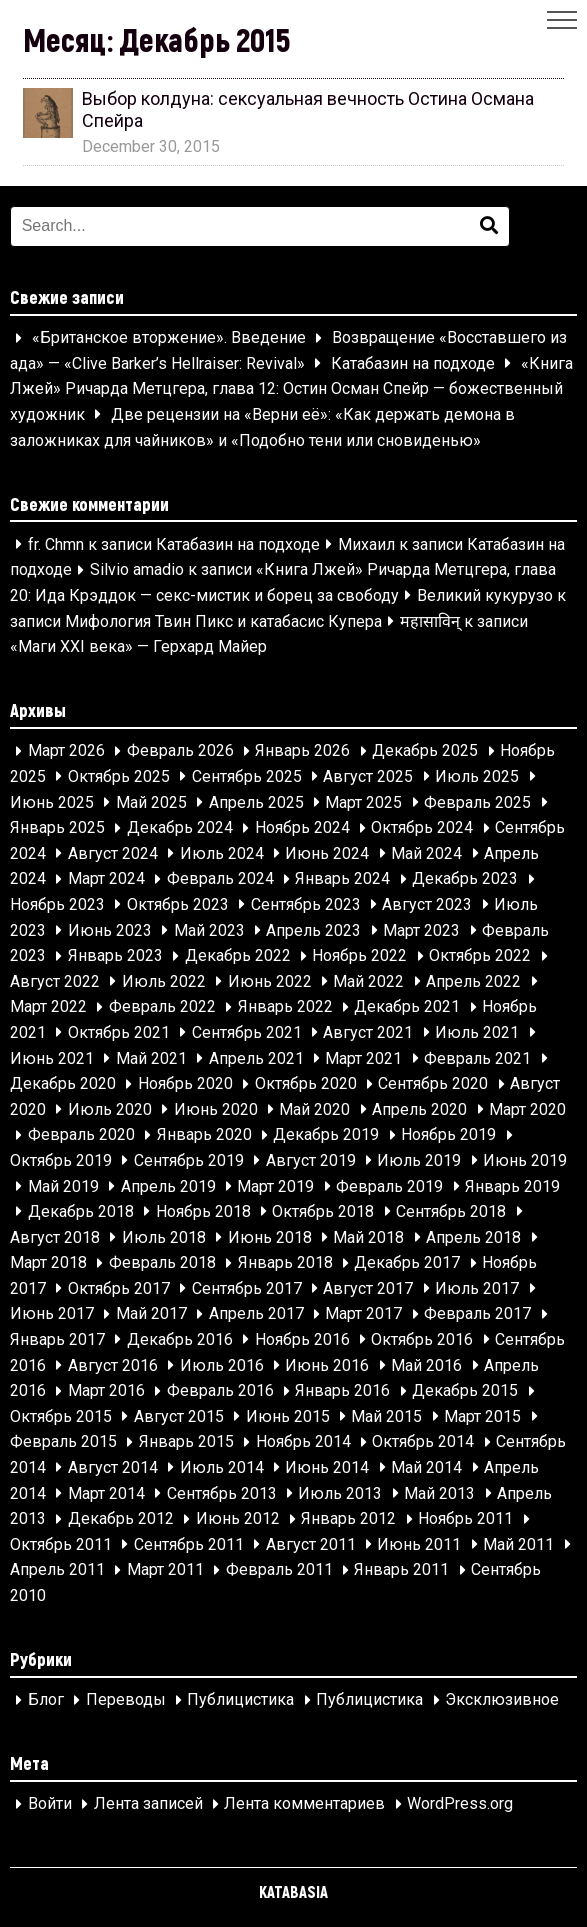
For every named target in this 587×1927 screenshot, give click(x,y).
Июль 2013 (340, 1493)
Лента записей (148, 1804)
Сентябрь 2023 (306, 904)
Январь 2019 (512, 1186)
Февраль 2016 (220, 1391)
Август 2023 (427, 904)
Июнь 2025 (52, 802)
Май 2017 (151, 1314)
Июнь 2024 (327, 853)
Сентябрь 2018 (451, 1211)
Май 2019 (63, 1186)
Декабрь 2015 (465, 1391)
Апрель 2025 (256, 802)
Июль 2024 (222, 853)
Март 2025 (363, 802)
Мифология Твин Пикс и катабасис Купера (223, 621)
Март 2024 (106, 879)
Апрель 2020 (419, 1109)
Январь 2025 (57, 828)
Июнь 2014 (327, 1467)
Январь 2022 (285, 1007)
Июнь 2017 (52, 1314)
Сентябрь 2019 (189, 1160)
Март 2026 (66, 751)
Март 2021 (363, 1058)
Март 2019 (275, 1186)
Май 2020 (314, 1109)
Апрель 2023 (313, 930)
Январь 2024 (342, 879)
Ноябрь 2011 (465, 1519)
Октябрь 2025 (119, 776)
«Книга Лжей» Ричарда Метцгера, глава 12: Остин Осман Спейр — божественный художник (291, 389)
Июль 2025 (477, 776)
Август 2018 (55, 1237)
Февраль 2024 (220, 879)
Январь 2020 (204, 1135)
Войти (50, 1804)
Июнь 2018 (270, 1237)
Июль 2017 (477, 1288)
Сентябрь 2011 (189, 1544)
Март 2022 (48, 1007)
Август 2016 (113, 1365)
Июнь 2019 (525, 1160)
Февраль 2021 (477, 1058)
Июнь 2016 (327, 1365)
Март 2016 (106, 1391)
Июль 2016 (222, 1365)
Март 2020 (527, 1109)
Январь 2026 (302, 751)
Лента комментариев (304, 1804)
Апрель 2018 (473, 1237)
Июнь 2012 (238, 1519)
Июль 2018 (164, 1237)
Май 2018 (368, 1237)
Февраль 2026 (180, 751)
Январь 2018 (285, 1263)
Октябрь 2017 (119, 1288)
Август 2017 (368, 1288)
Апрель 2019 (168, 1186)
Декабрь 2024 (180, 828)
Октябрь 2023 (178, 904)
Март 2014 (106, 1493)
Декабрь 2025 (425, 751)
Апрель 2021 (256, 1058)
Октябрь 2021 (119, 1032)
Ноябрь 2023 (57, 904)
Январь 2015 (186, 1442)
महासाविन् (430, 621)
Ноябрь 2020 (185, 1084)
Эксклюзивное (502, 1700)
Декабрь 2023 (465, 879)
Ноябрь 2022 (359, 956)
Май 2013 (439, 1493)
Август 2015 (179, 1416)
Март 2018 (48, 1263)
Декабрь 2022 (238, 956)
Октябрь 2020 (306, 1084)
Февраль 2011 (279, 1570)
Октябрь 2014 (423, 1442)
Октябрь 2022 (480, 956)
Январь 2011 (401, 1570)
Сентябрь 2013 (222, 1493)
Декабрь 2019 (326, 1135)
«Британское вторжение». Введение (169, 338)
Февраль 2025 (477, 802)
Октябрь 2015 (61, 1416)
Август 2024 (113, 853)
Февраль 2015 (63, 1442)
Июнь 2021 (52, 1058)
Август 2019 (311, 1160)
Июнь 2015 (288, 1416)
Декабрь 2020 (63, 1084)
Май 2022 (368, 981)
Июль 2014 (222, 1467)
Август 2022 (55, 981)
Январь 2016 (342, 1391)
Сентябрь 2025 (247, 776)
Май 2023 (209, 930)
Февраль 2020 (81, 1135)
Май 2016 (426, 1365)
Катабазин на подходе (413, 363)
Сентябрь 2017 (247, 1288)
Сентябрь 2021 (247, 1032)
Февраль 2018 (162, 1263)
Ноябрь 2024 (302, 828)
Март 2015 (482, 1416)
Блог (46, 1700)
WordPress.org (460, 1804)
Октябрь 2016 (422, 1339)
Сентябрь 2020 (433, 1084)
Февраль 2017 (477, 1314)
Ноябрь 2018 (203, 1211)
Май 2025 (151, 802)
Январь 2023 (115, 956)
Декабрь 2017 (407, 1263)
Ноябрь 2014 (303, 1442)
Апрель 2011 (57, 1570)
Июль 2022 (164, 981)
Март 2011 (165, 1570)
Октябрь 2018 (323, 1211)
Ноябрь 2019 (448, 1135)
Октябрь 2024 (422, 828)
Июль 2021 (477, 1032)
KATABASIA (293, 1891)
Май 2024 (426, 853)
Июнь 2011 (419, 1544)
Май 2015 (386, 1416)
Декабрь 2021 (407, 1007)
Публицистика (240, 1700)
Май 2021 (151, 1058)
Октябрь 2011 (61, 1544)
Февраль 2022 (162, 1007)
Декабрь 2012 (121, 1519)
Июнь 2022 (270, 981)
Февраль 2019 (389, 1186)
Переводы (126, 1700)
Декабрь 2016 (180, 1339)
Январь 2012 (348, 1519)
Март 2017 (363, 1314)
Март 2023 (421, 930)
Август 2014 (113, 1467)
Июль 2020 (110, 1109)
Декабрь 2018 (81, 1211)
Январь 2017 (57, 1339)
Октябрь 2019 (61, 1160)
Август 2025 (368, 776)
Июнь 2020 (216, 1109)
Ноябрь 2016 (302, 1339)
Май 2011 (518, 1544)
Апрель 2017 (256, 1314)
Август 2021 (368, 1032)
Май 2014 (426, 1467)
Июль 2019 (419, 1160)
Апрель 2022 (473, 981)
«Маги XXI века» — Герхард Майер (138, 647)
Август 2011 (311, 1544)
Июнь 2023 (110, 930)
